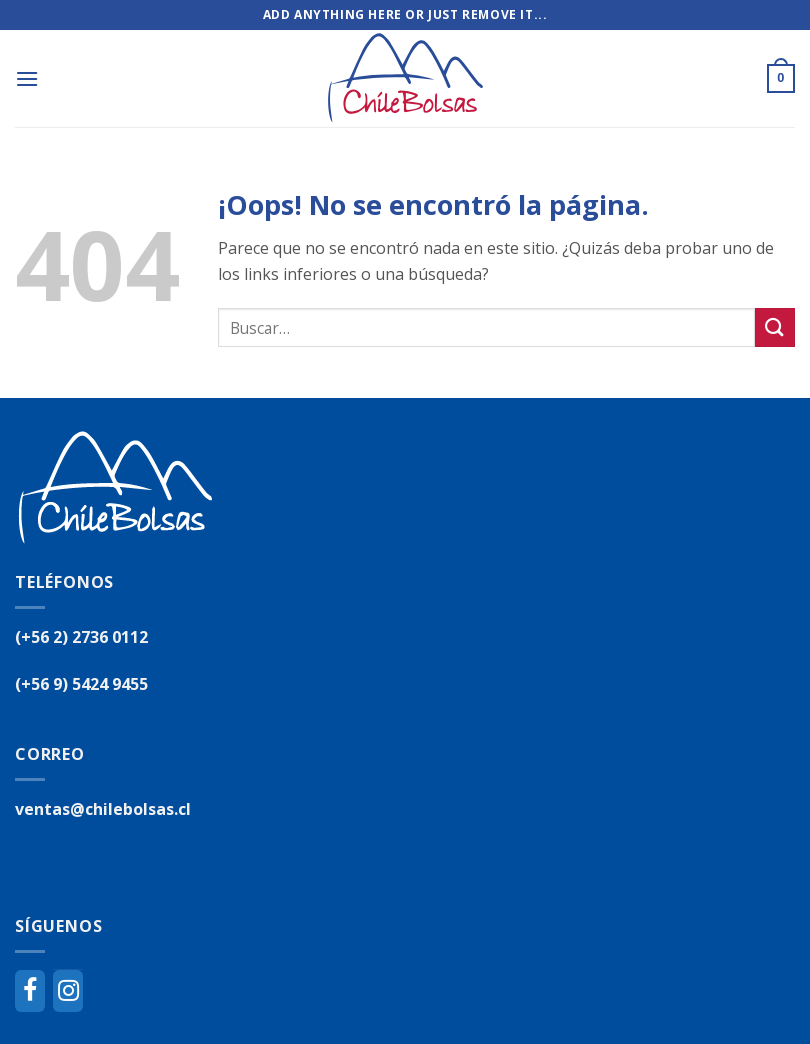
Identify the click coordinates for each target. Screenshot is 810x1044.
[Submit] (775, 327)
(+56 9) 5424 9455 (81, 684)
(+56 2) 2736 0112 (81, 637)
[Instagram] (68, 991)
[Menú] (27, 78)
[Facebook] (30, 991)
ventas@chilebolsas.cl (103, 809)
